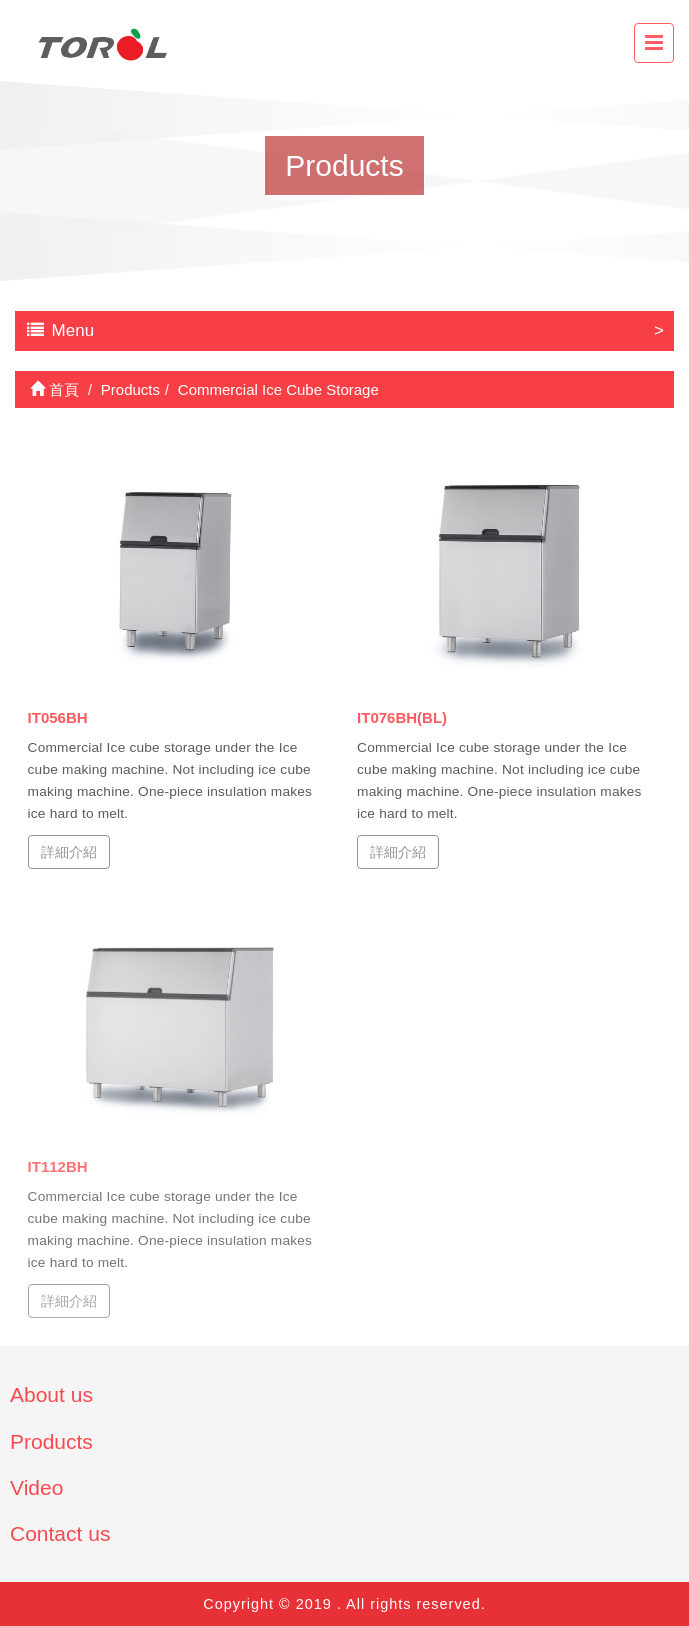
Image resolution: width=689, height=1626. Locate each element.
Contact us (60, 1533)
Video (36, 1487)
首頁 (54, 389)
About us (51, 1394)
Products (51, 1441)
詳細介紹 (69, 851)
